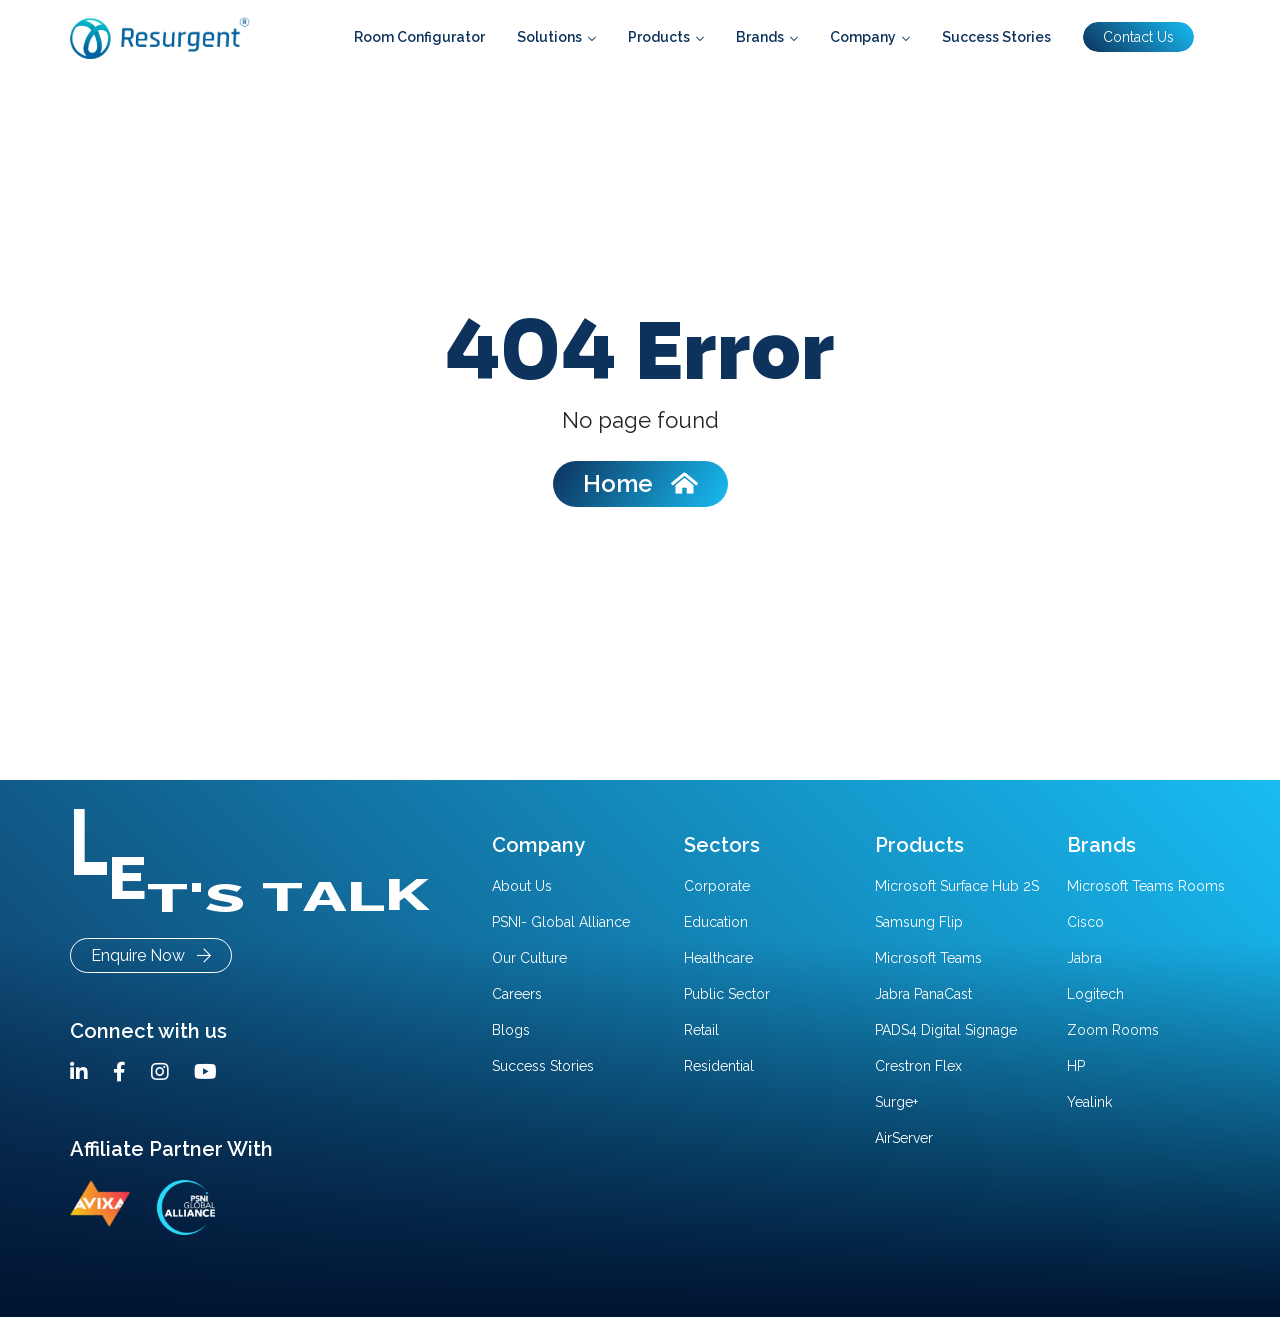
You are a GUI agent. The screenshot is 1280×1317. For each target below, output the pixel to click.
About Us (522, 886)
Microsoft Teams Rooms (1146, 886)
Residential (719, 1066)
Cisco (1085, 922)
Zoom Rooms (1113, 1030)
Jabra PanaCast (923, 994)
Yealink (1089, 1102)
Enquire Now (151, 955)
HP (1076, 1066)
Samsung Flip (919, 922)
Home (640, 483)
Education (716, 922)
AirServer (904, 1138)
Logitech (1095, 994)
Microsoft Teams (928, 958)
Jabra (1084, 958)
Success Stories (543, 1066)
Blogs (511, 1030)
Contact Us (1138, 37)
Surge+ (896, 1102)
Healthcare (718, 958)
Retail (701, 1030)
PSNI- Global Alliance (561, 922)
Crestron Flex (918, 1066)
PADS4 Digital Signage (946, 1030)
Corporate (717, 886)
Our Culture (529, 958)
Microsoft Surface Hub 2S (957, 886)
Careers (517, 994)
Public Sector (727, 994)
